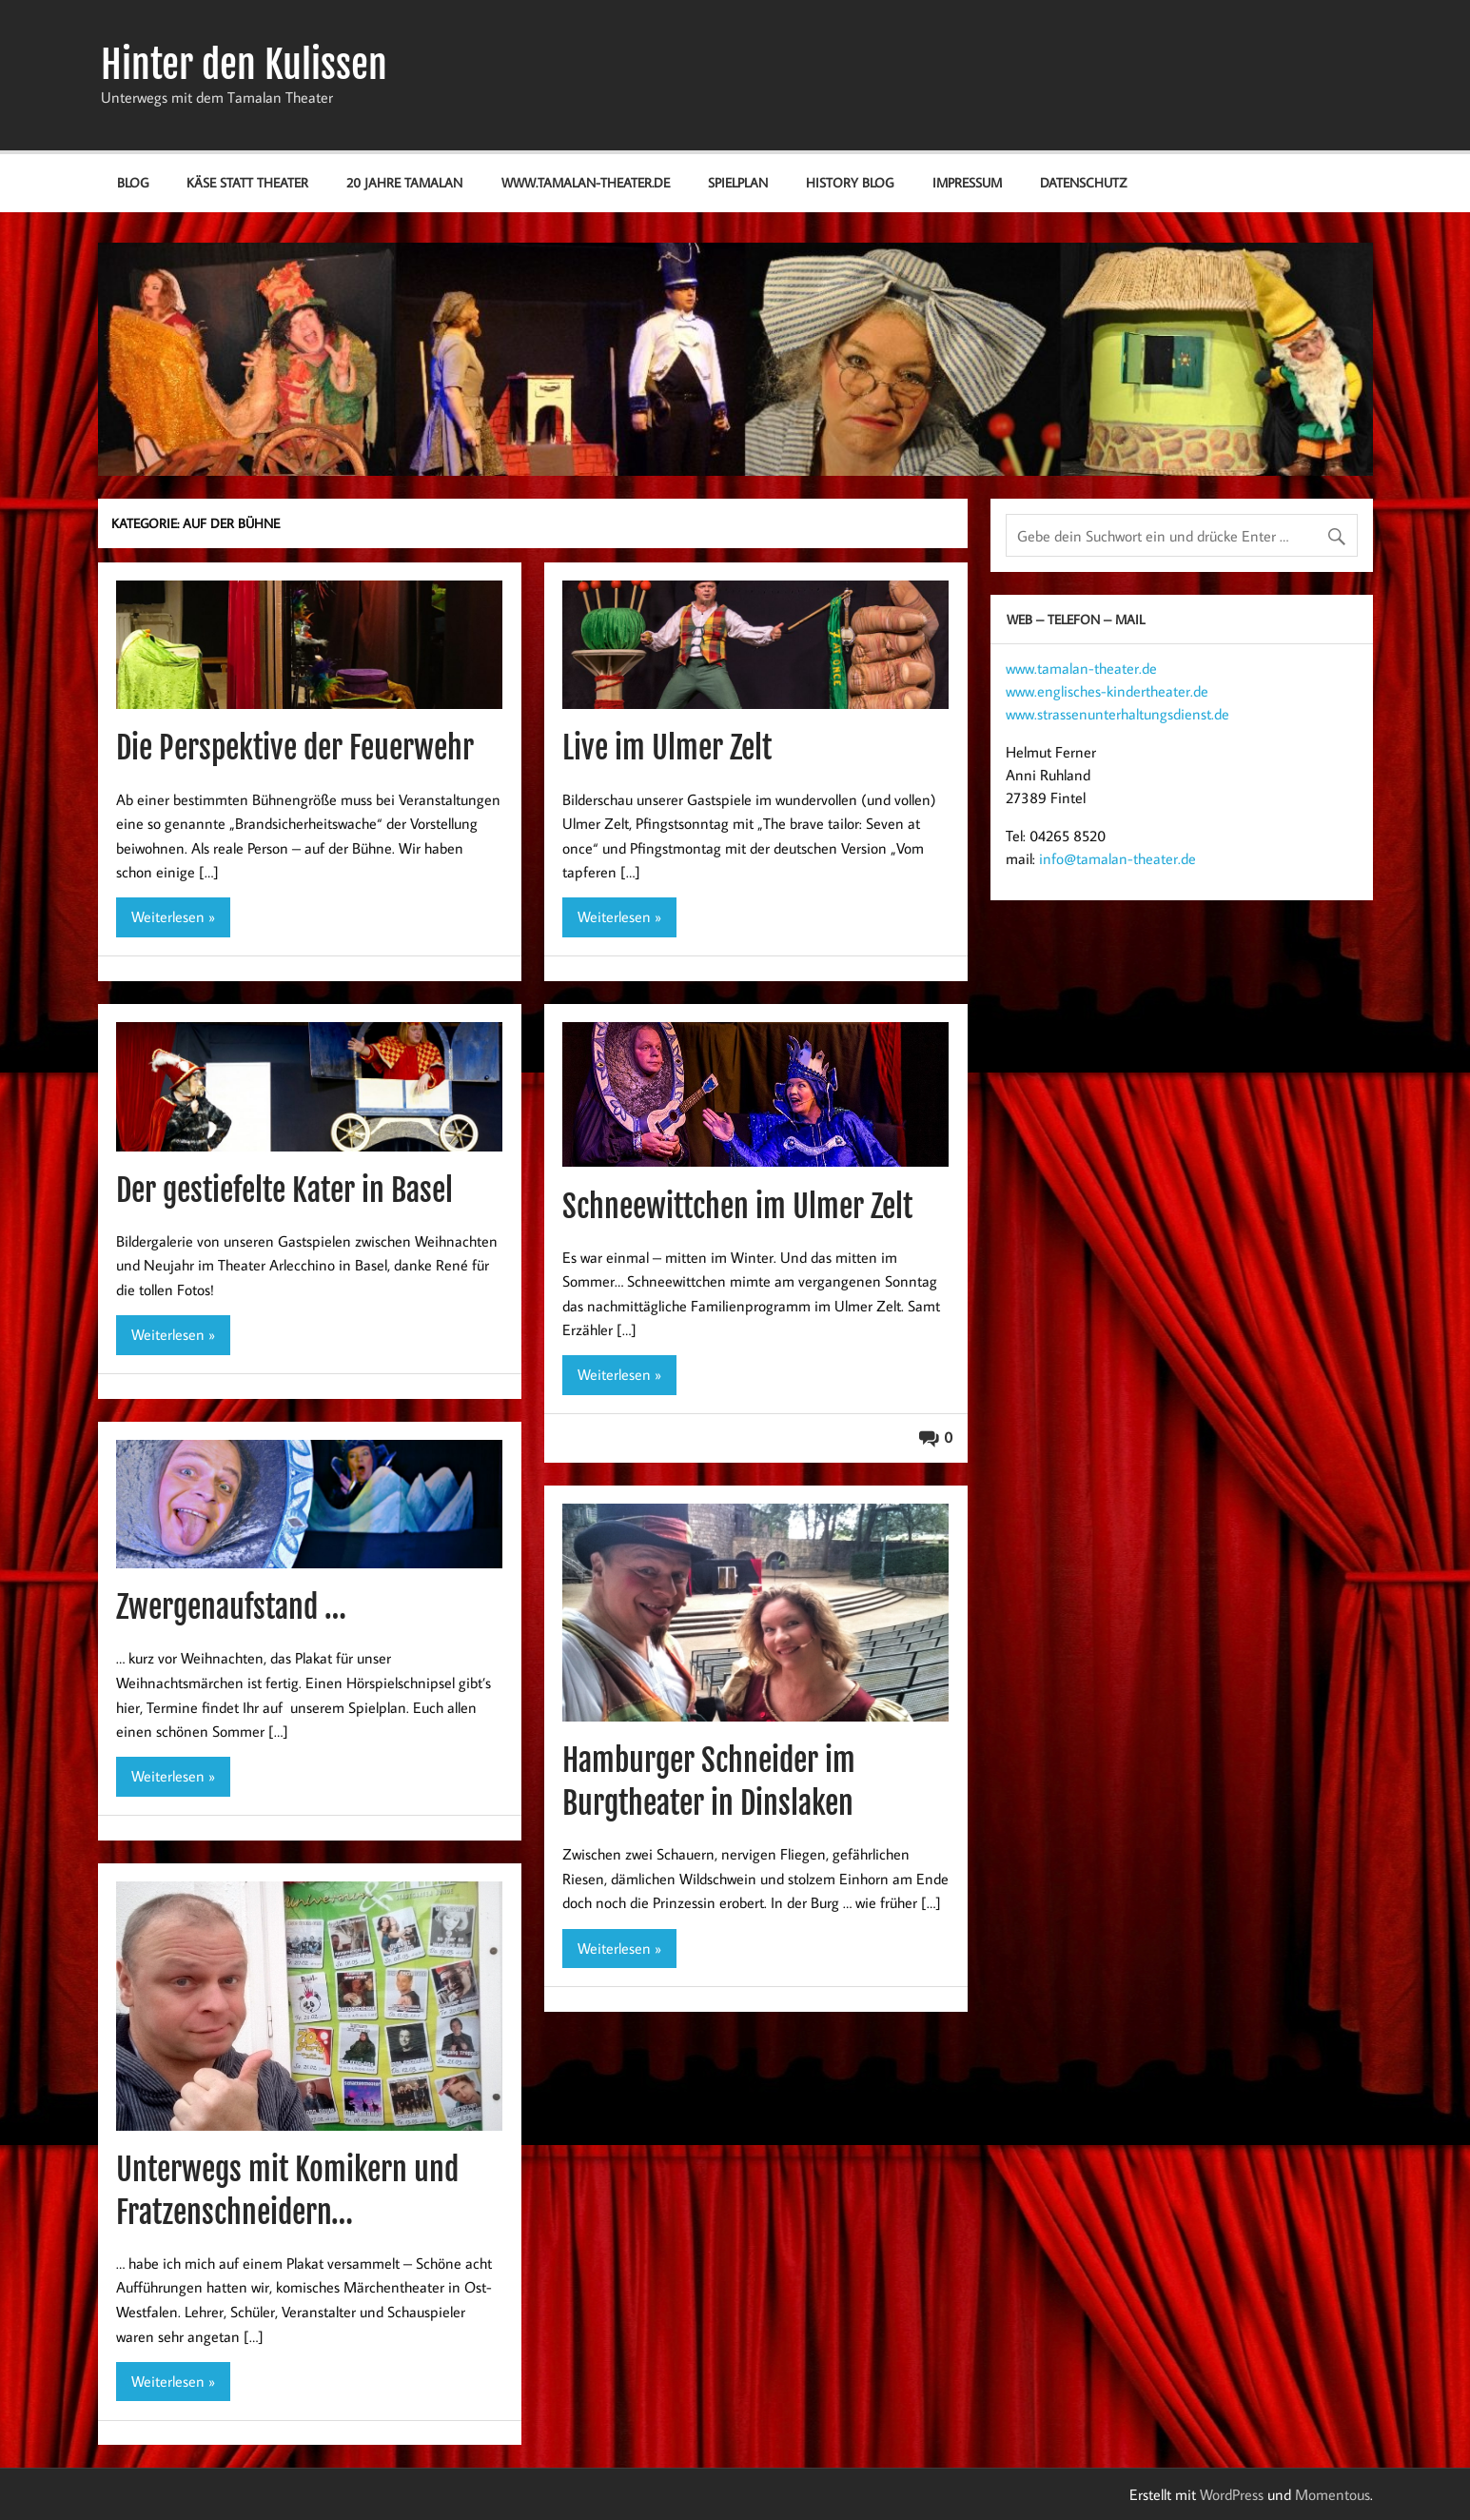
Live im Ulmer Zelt (667, 748)
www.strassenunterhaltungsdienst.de (1117, 713)
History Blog (849, 182)
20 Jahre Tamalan (404, 182)
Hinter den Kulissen (244, 65)
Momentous (1332, 2494)
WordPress (1232, 2494)
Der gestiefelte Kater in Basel (284, 1190)
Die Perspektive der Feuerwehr (295, 748)
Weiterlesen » (173, 916)
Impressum (967, 182)
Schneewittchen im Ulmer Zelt (737, 1207)
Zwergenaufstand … (231, 1607)
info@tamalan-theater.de (1117, 858)
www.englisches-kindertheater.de (1107, 690)
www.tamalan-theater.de (585, 182)
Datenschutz (1083, 182)
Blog (132, 182)
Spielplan (738, 182)
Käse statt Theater (247, 182)
